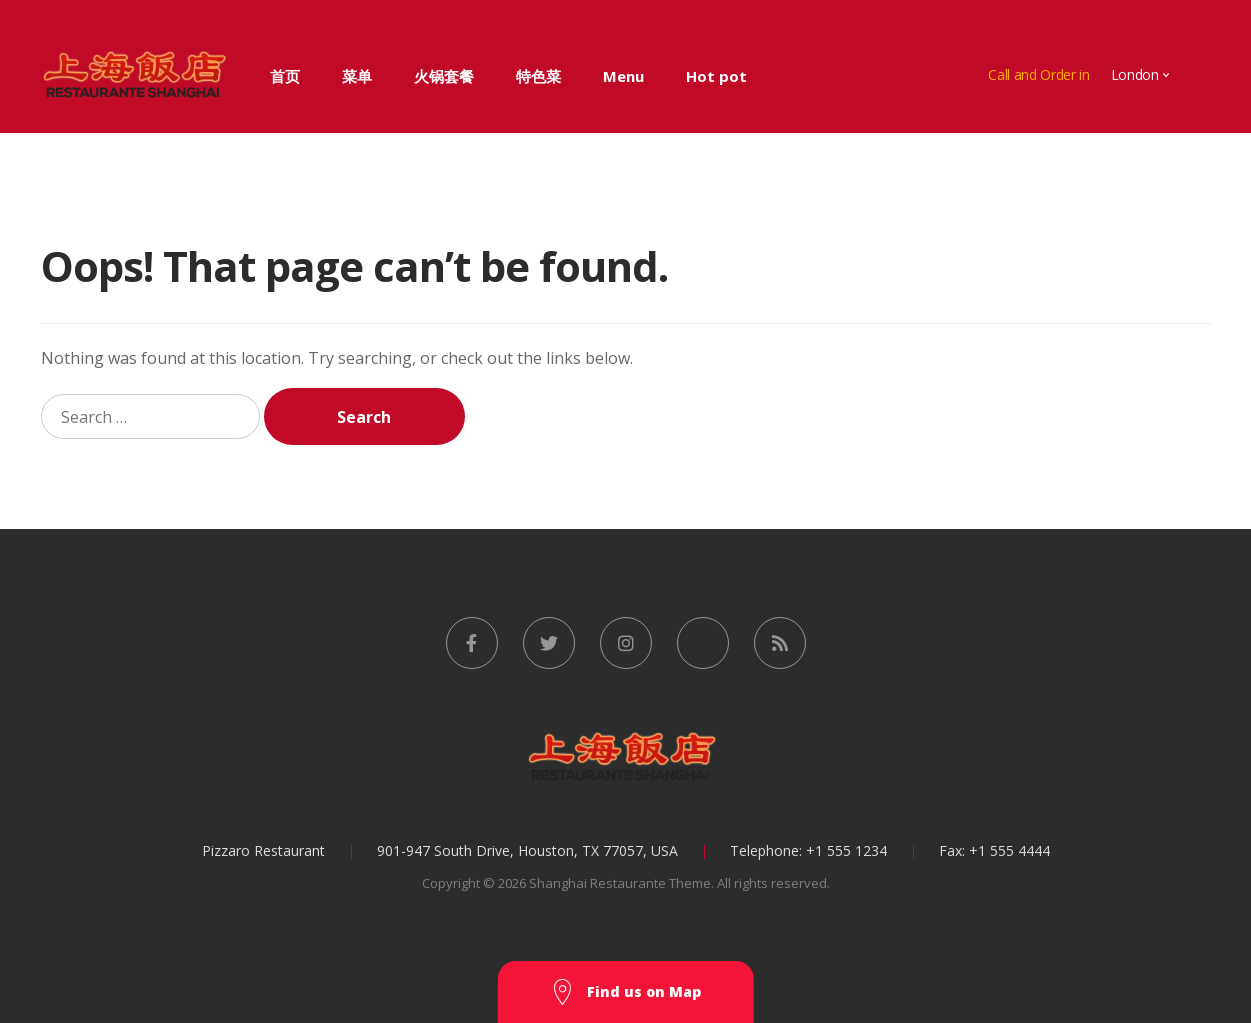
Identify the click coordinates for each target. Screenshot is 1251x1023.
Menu (623, 76)
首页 (285, 76)
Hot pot (716, 76)
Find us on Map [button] (626, 992)
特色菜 (538, 76)
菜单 (357, 76)
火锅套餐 (444, 76)
